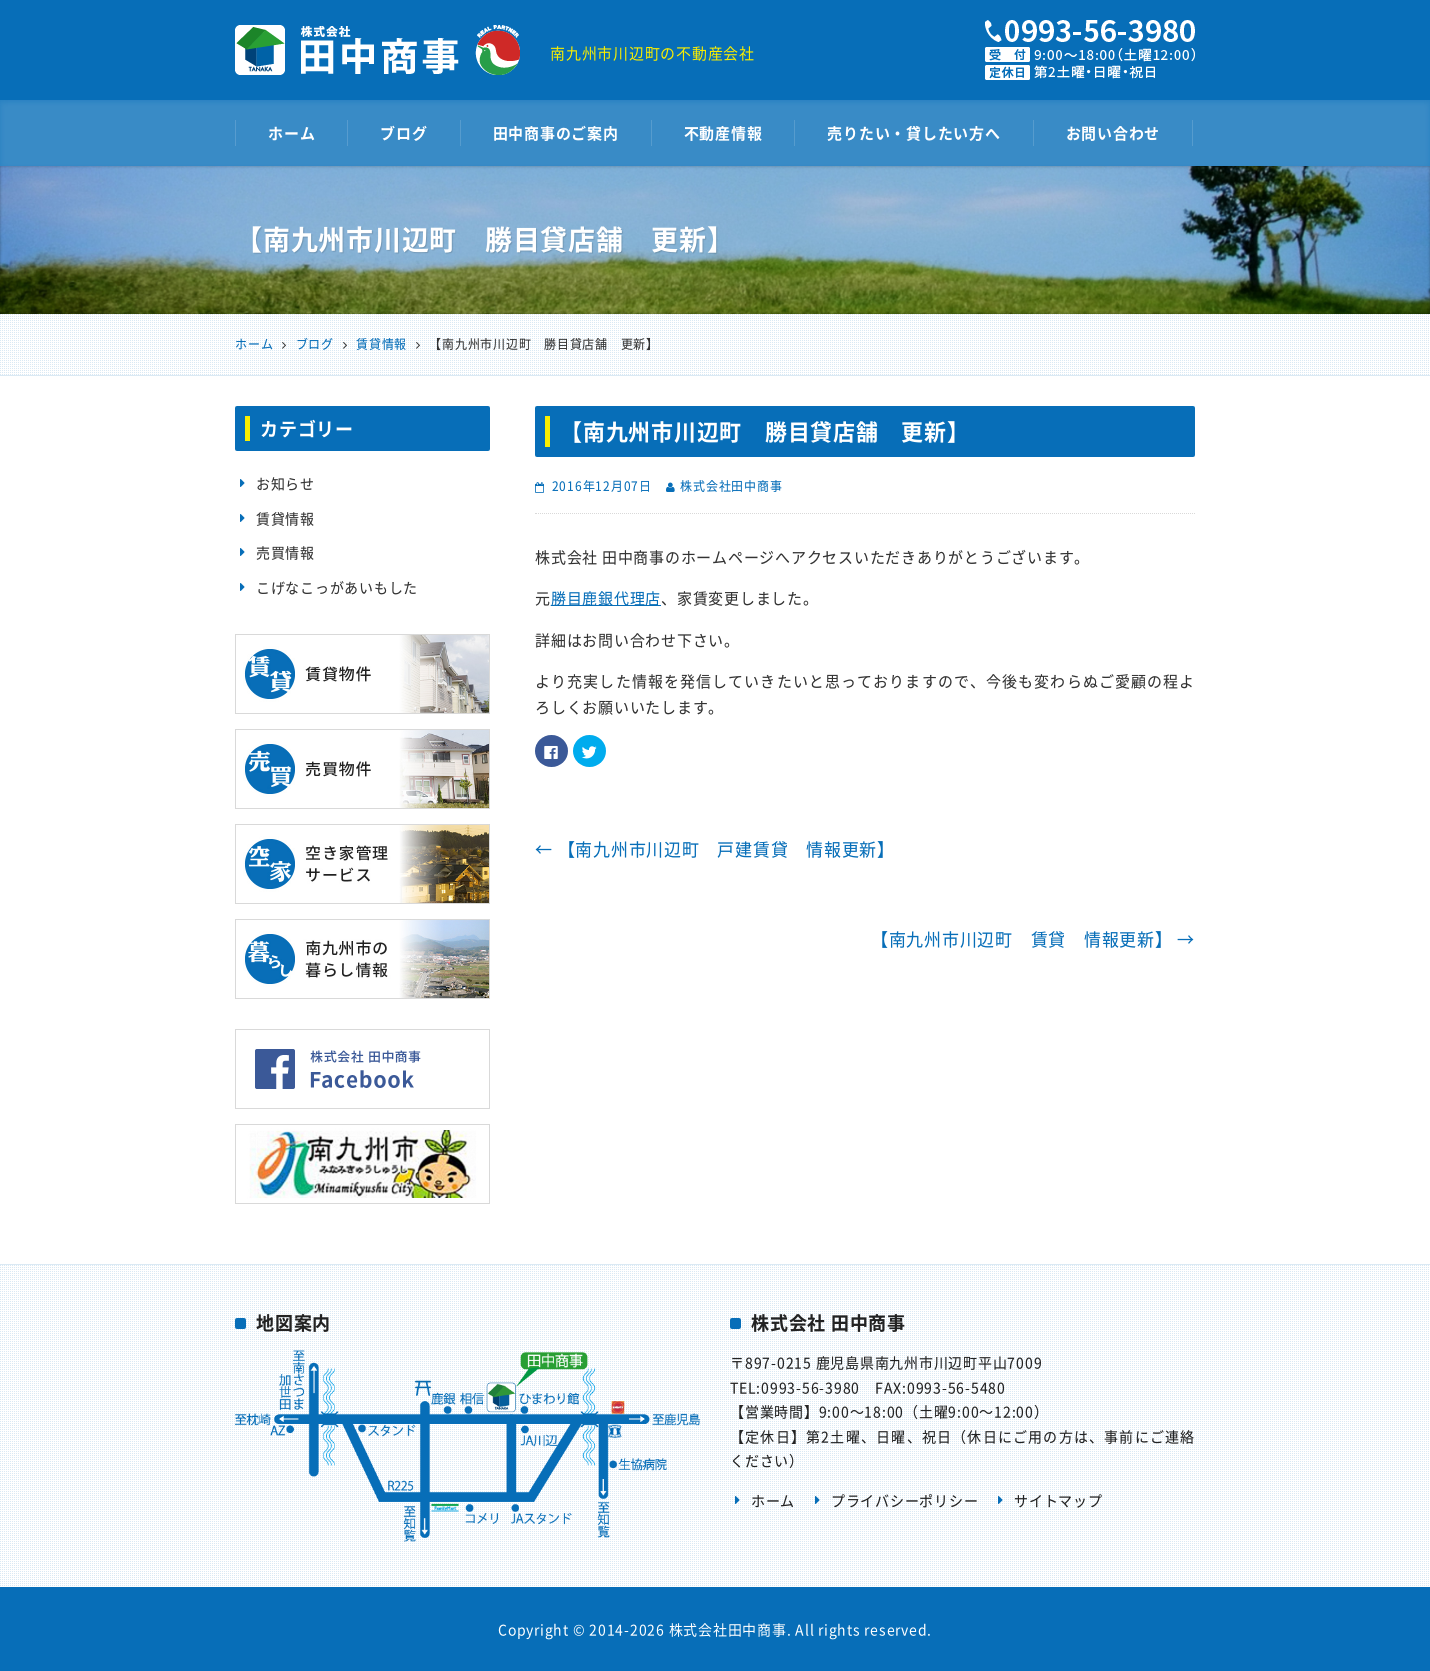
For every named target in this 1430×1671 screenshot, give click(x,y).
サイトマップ (1058, 1500)
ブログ (403, 133)
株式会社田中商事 (731, 486)
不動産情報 (723, 133)
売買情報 (285, 552)
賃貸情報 (285, 518)
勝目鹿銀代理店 (606, 598)
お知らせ (285, 483)
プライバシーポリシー (905, 1500)
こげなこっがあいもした (337, 587)
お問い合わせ (1113, 133)
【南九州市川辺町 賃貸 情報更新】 (1033, 938)
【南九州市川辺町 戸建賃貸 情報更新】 (715, 848)
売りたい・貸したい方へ (913, 133)
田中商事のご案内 (556, 133)
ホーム (291, 133)
